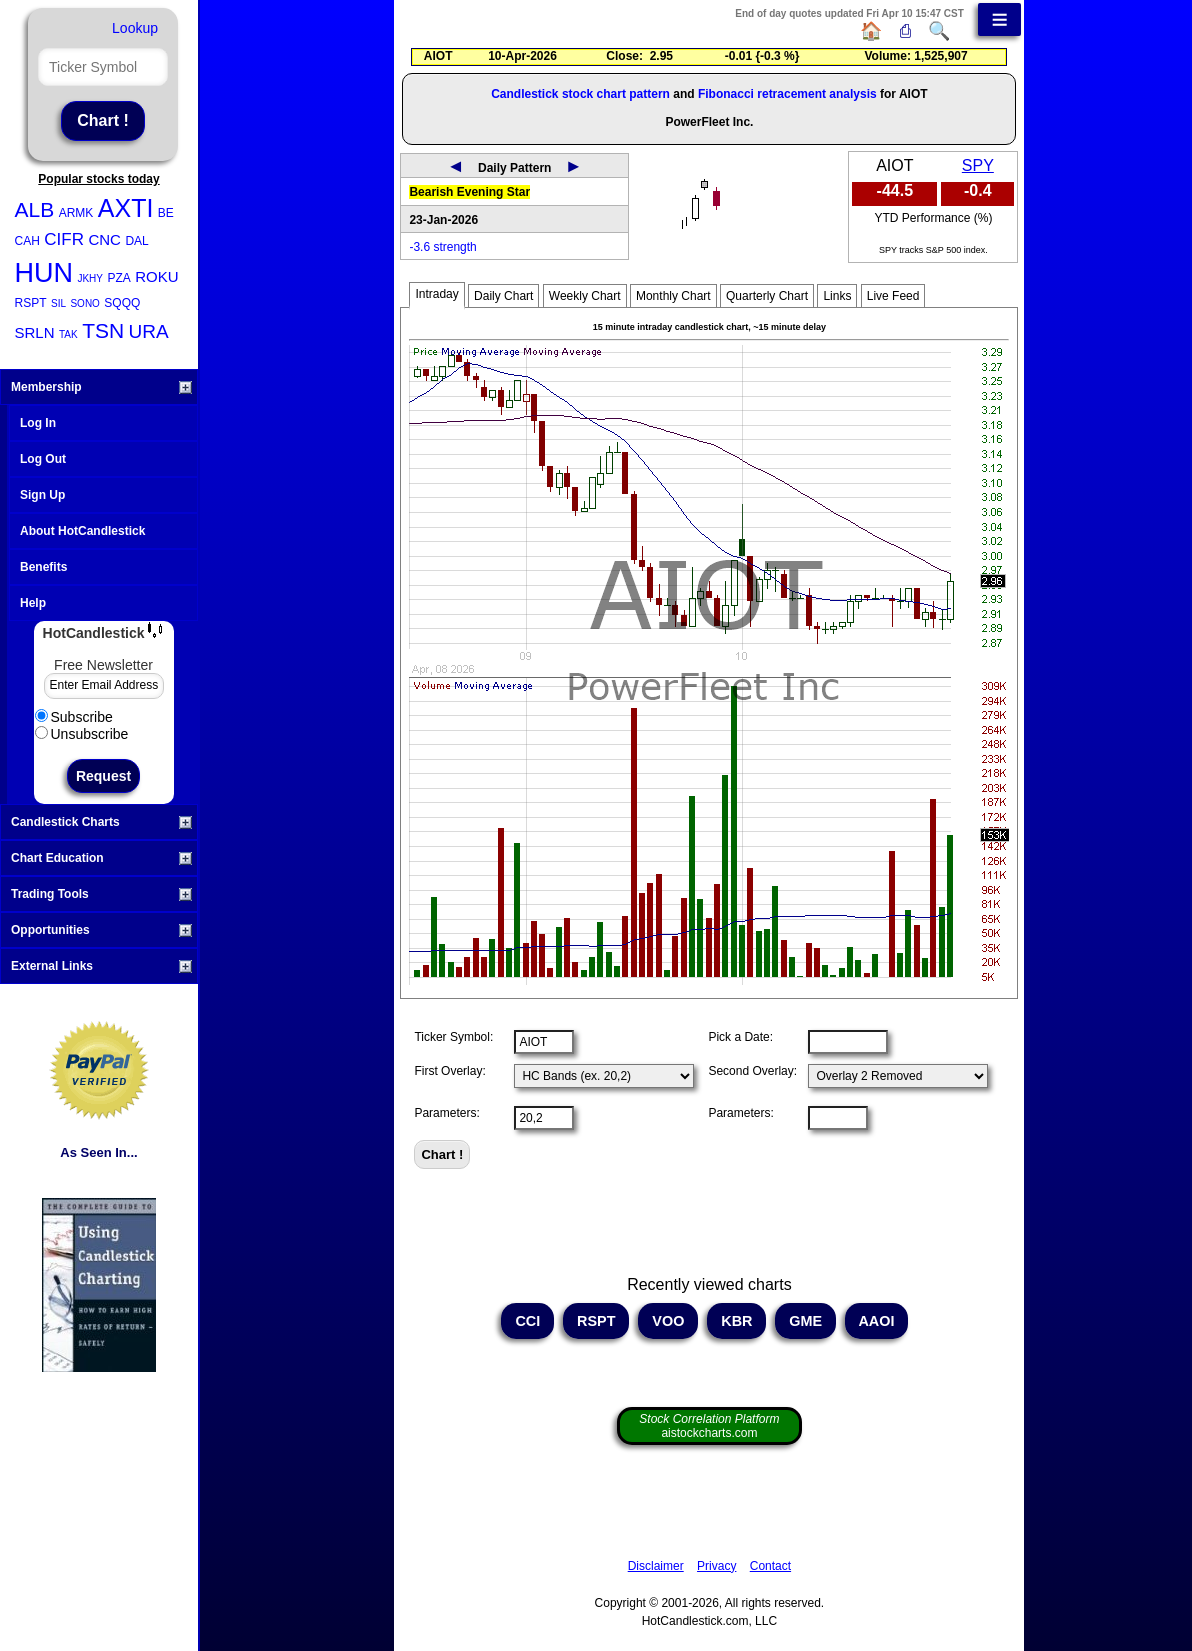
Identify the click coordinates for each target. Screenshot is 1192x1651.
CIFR (64, 239)
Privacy (716, 1566)
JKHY (90, 278)
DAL (136, 241)
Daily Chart (503, 296)
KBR (736, 1321)
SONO (84, 303)
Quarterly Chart (767, 296)
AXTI (126, 208)
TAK (68, 334)
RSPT (31, 303)
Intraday (436, 294)
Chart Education (101, 858)
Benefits (43, 567)
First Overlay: (449, 1071)
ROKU (156, 276)
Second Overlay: (752, 1071)
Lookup (135, 28)
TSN (103, 330)
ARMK (76, 213)
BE (166, 213)
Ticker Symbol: (453, 1037)
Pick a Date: (740, 1037)
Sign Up (42, 495)
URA (149, 331)
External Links (101, 966)
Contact (770, 1566)
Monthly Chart (673, 296)
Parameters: (446, 1113)
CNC (104, 239)
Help (33, 603)
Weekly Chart (585, 296)
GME (805, 1321)
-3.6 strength (442, 247)
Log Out (43, 459)
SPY (978, 165)
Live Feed (893, 296)
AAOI (876, 1321)
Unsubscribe (82, 734)
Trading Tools (101, 894)
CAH (27, 241)
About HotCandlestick (82, 531)
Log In (38, 423)
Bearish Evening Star (469, 192)
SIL (58, 303)
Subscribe (74, 717)
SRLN (35, 332)
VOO (668, 1321)
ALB (35, 209)
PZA (118, 278)
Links (837, 296)
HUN (44, 273)
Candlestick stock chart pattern (580, 94)
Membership (101, 387)
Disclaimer (656, 1566)
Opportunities (101, 930)
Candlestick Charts (101, 822)
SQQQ (122, 303)
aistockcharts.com (709, 1426)
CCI (527, 1321)
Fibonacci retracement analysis (787, 94)
